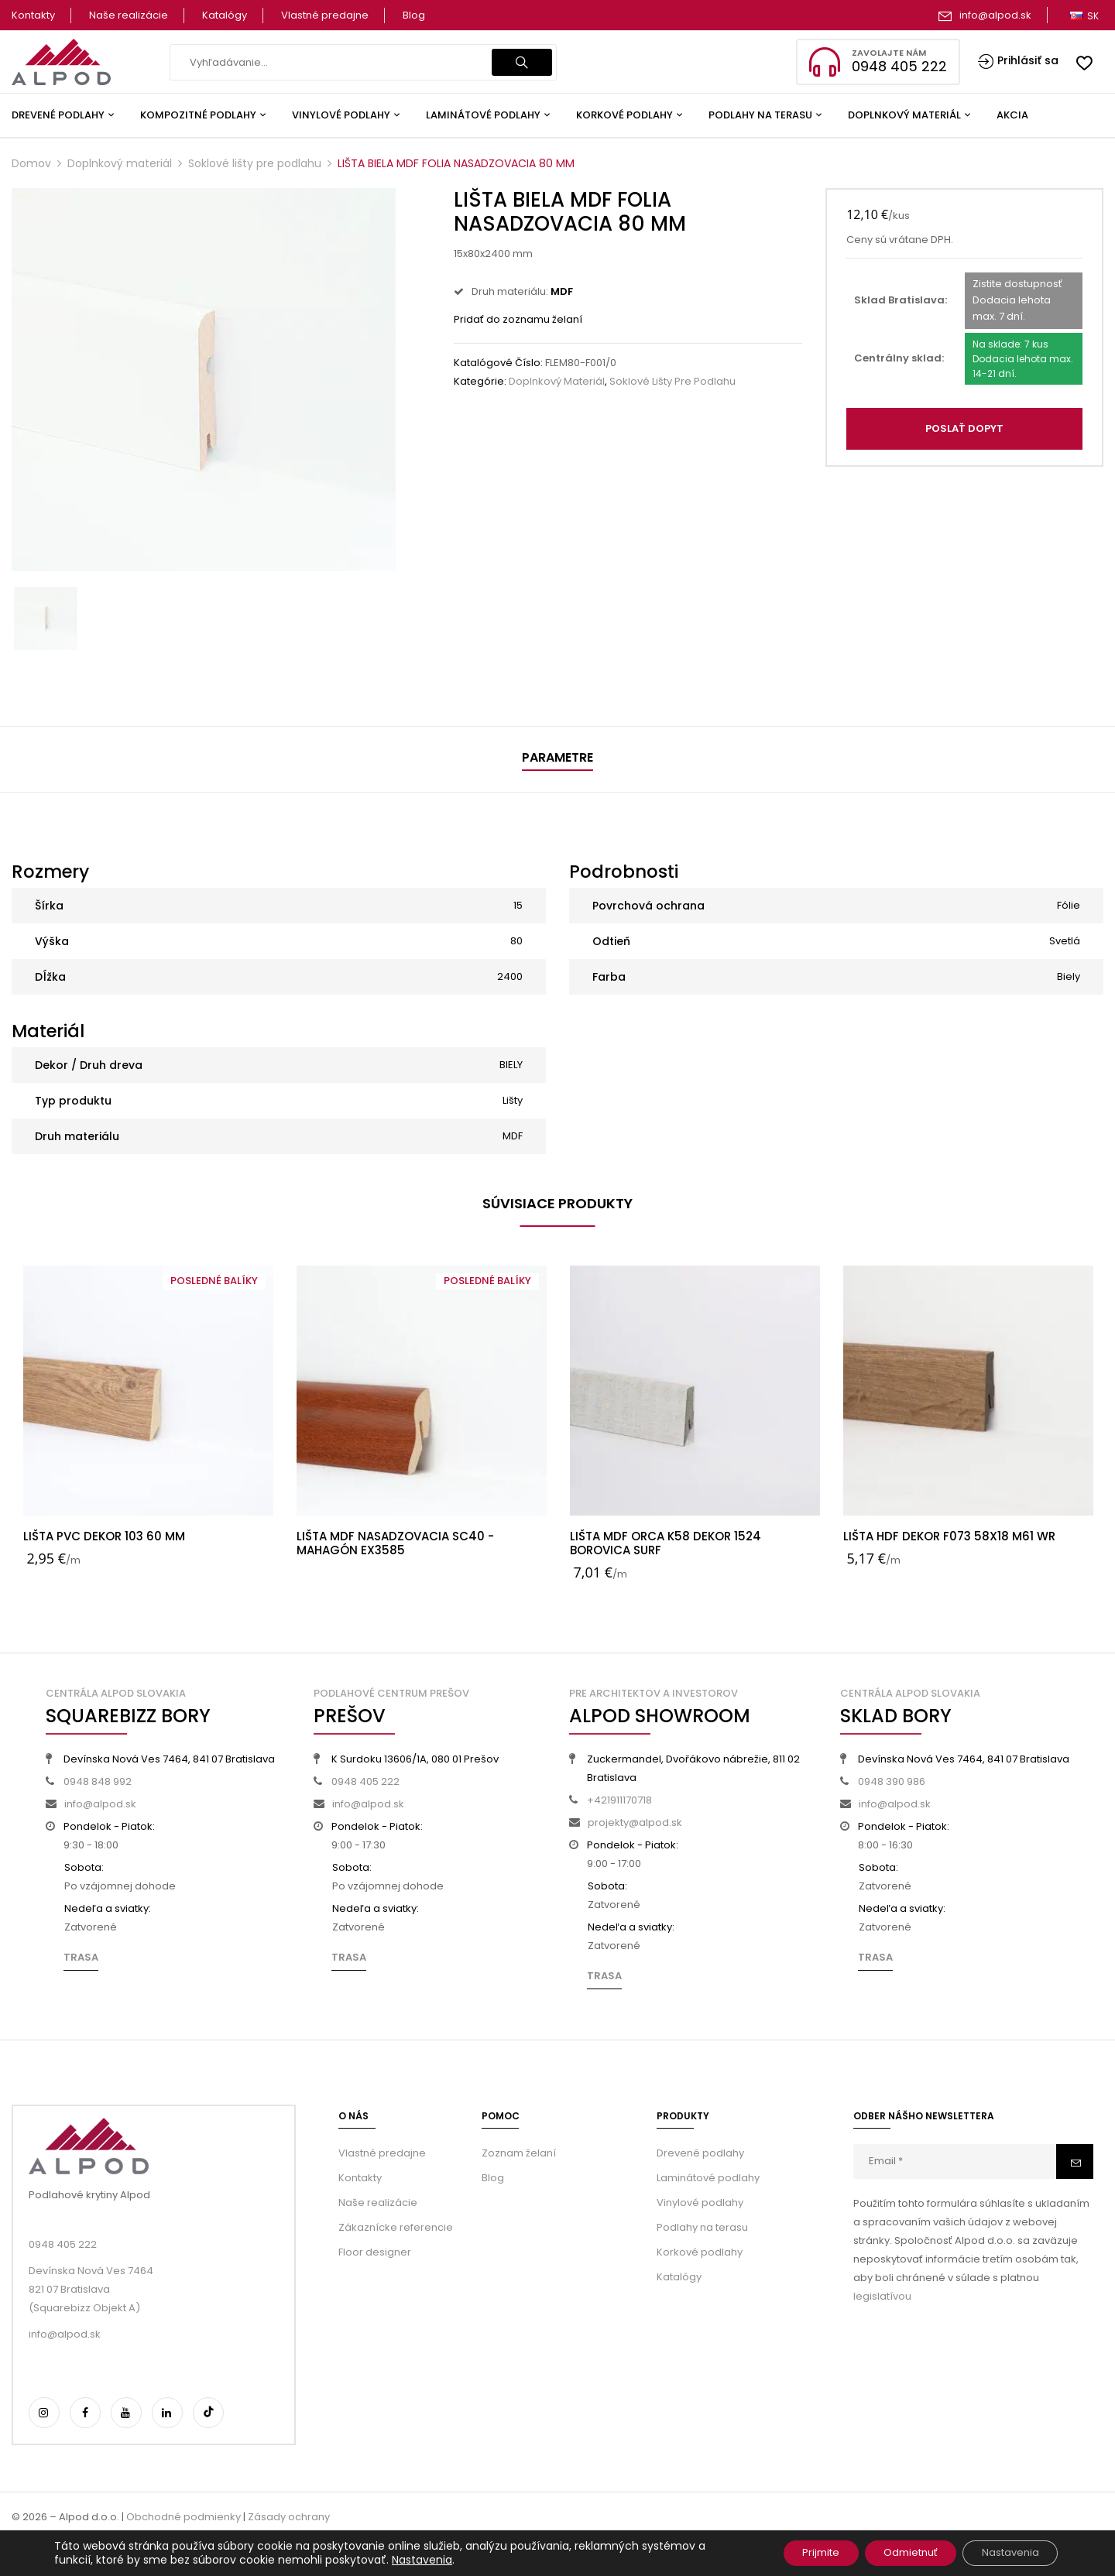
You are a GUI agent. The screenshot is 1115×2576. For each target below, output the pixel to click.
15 (518, 905)
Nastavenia (422, 2559)
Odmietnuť (890, 2552)
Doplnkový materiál (119, 163)
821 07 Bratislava (69, 2289)
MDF (513, 1136)
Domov (31, 163)
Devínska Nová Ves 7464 (91, 2270)
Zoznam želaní (519, 2153)
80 (516, 940)
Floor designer (374, 2252)
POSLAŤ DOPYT (964, 428)
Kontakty (33, 15)
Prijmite (787, 2552)
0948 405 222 (365, 1781)
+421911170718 (619, 1800)
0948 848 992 (97, 1781)
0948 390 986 (891, 1781)
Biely (1068, 976)
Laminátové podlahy (708, 2177)
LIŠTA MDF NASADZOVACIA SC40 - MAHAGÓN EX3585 (395, 1543)
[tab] (557, 760)
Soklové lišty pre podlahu (254, 163)
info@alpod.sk (995, 15)
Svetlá (1064, 940)
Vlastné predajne (325, 15)
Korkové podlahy (700, 2252)
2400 (510, 976)
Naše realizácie (128, 15)
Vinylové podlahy (700, 2202)
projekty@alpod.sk (635, 1822)
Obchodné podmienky (183, 2516)
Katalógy (224, 15)
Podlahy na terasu (702, 2227)
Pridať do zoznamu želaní (518, 319)
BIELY (511, 1064)
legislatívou (882, 2296)
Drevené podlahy (700, 2153)
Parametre (557, 757)
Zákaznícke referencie (395, 2227)
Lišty (513, 1100)
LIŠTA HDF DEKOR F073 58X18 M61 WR (949, 1536)
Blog (414, 15)
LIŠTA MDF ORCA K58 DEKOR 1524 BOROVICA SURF (665, 1543)
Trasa (80, 1957)
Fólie (1068, 905)
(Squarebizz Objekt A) (84, 2307)
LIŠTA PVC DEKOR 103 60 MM (104, 1536)
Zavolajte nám (889, 52)
